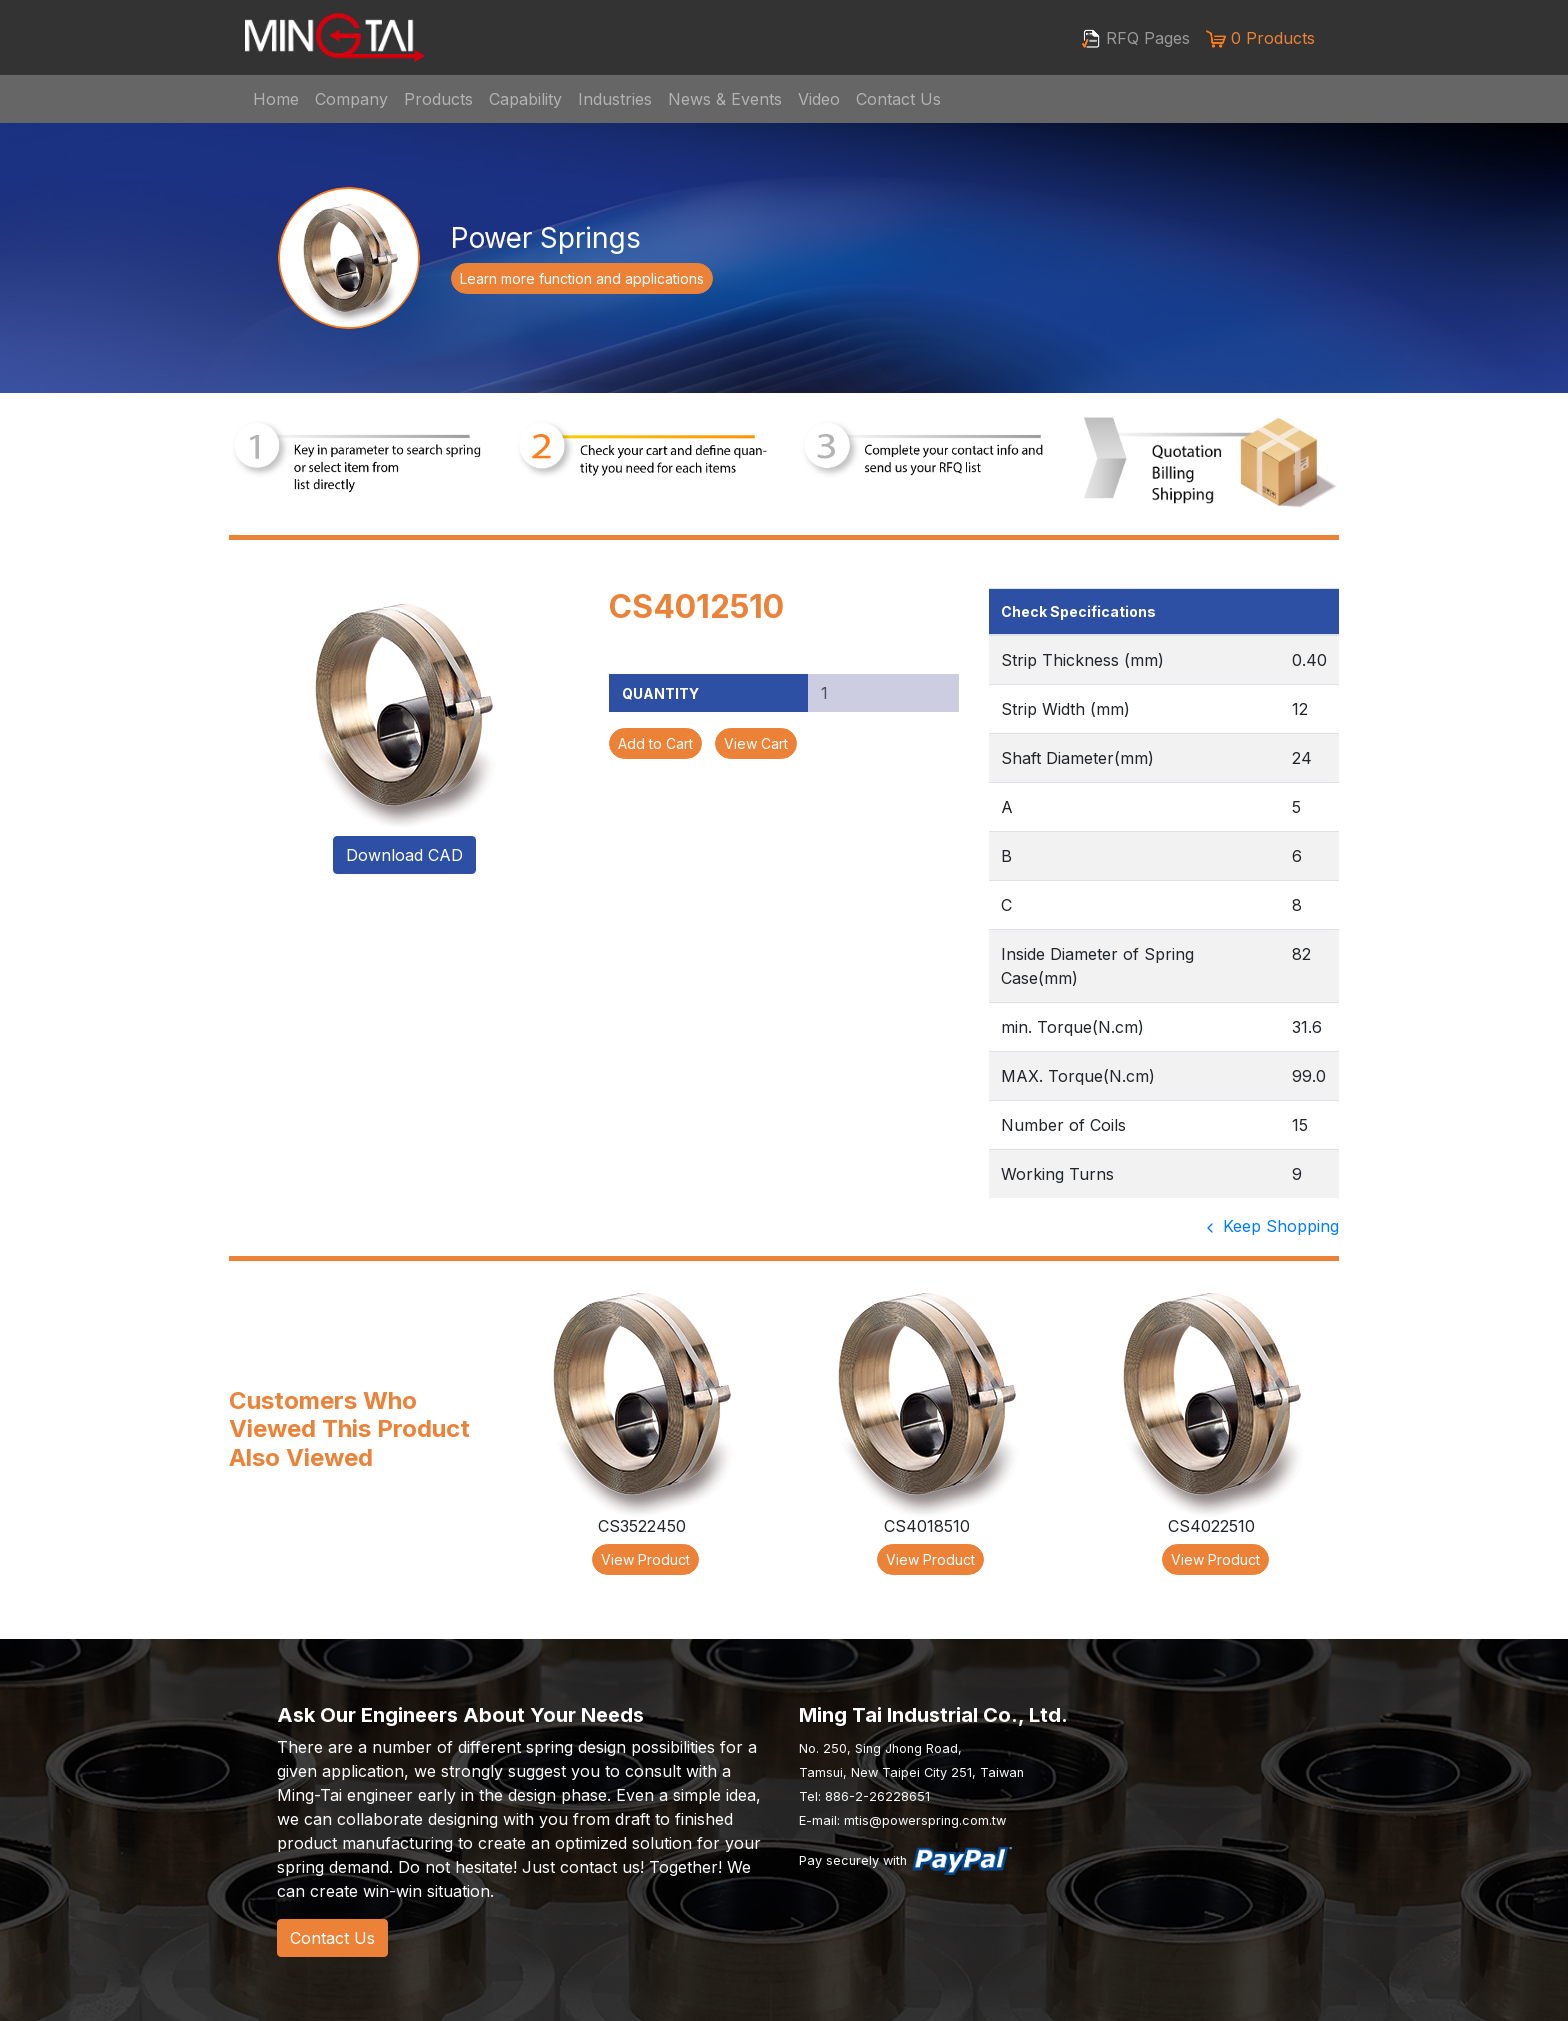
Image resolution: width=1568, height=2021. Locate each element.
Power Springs (546, 238)
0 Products (1260, 38)
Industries (615, 99)
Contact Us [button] (332, 1938)
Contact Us (898, 99)
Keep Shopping (1270, 1226)
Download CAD (404, 855)
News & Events (725, 99)
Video (819, 99)
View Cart (756, 743)
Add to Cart (655, 743)
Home (276, 99)
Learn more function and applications (582, 278)
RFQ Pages (1135, 39)
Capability (525, 99)
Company (351, 99)
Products (438, 99)
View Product (645, 1559)
